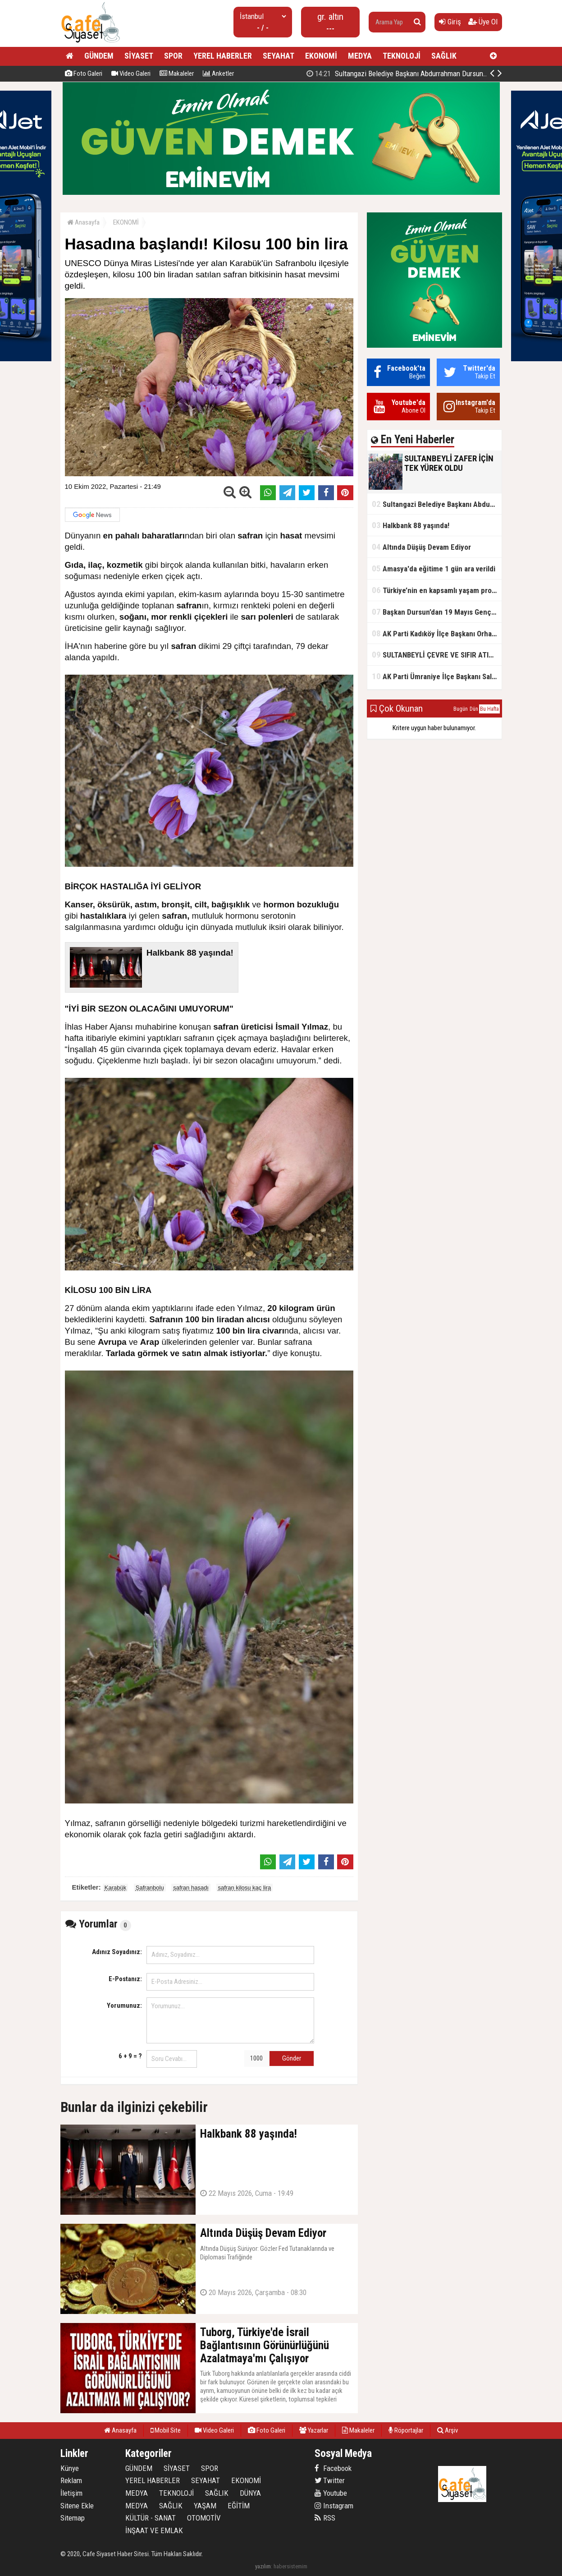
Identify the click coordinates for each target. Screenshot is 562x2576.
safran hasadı (191, 1887)
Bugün (460, 709)
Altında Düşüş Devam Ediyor (421, 547)
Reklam (71, 2480)
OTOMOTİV (204, 2517)
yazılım (263, 2566)
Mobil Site (166, 2430)
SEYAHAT (278, 55)
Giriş (450, 21)
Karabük (115, 1887)
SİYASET (138, 55)
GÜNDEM (99, 55)
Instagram (334, 2505)
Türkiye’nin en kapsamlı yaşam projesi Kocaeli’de (437, 590)
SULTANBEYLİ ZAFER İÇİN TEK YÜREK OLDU (406, 73)
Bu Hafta (489, 709)
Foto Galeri (83, 73)
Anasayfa (83, 222)
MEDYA (360, 55)
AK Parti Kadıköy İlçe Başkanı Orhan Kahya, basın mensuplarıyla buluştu (437, 633)
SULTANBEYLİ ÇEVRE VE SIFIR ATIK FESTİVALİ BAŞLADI (437, 654)
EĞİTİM (239, 2505)
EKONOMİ (321, 55)
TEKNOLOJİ (401, 55)
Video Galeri (131, 73)
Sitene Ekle (77, 2505)
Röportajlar (405, 2430)
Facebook (333, 2468)
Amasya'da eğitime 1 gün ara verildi (433, 568)
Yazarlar (313, 2430)
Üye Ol (483, 21)
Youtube (331, 2493)
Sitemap (72, 2517)
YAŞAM (205, 2505)
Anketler (218, 73)
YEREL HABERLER (222, 55)
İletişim (71, 2493)
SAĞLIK (444, 55)
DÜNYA (250, 2493)
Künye (69, 2468)
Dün (474, 709)
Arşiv (447, 2430)
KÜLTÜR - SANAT (150, 2517)
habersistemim (290, 2566)
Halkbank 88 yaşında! (410, 525)
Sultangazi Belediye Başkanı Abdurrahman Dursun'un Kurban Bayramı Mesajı (437, 504)
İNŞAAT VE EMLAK (154, 2530)
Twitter (330, 2480)
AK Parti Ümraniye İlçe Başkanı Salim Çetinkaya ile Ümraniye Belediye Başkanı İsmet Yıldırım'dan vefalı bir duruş (437, 676)
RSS (325, 2517)
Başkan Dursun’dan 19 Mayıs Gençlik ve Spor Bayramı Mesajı (437, 612)
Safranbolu (150, 1887)
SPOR (173, 55)
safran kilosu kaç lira (244, 1887)
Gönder (291, 2058)
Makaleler (177, 73)
